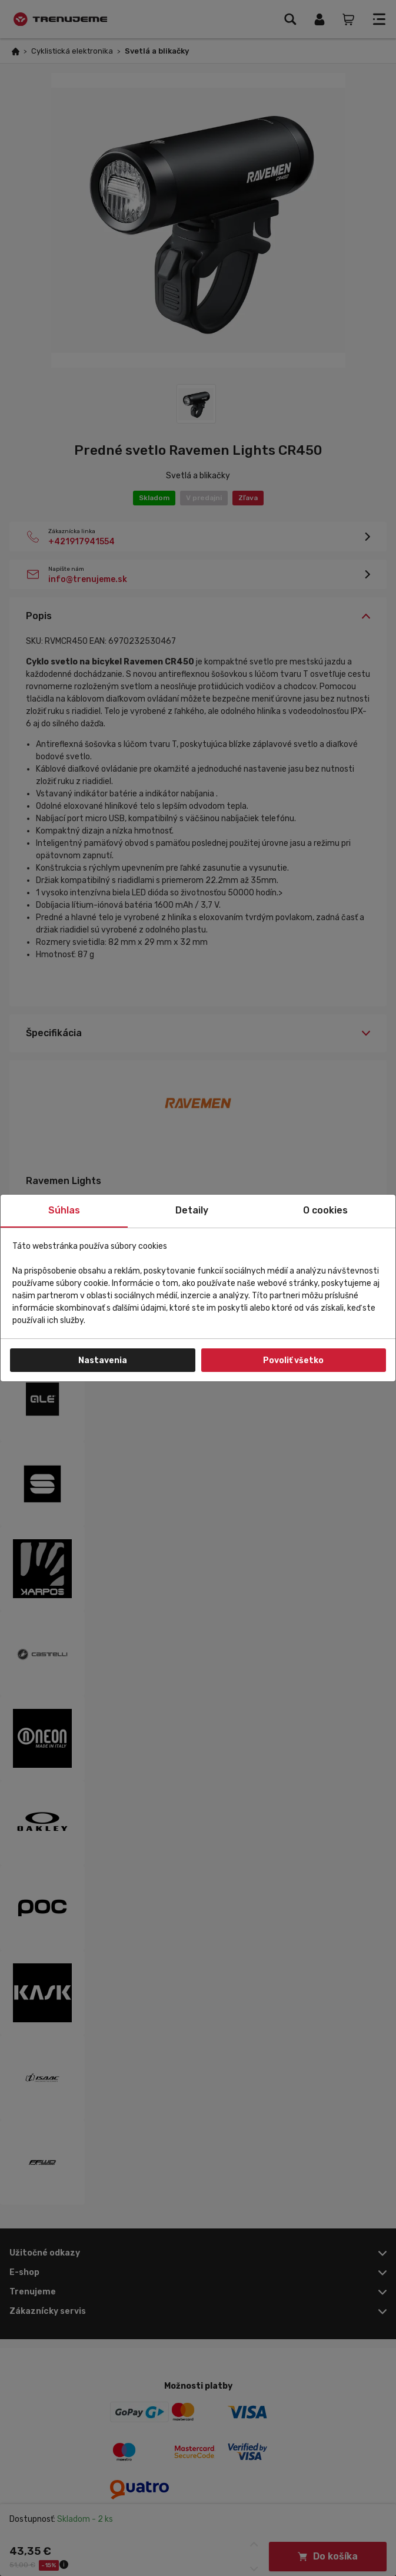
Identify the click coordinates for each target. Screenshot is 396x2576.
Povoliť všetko (293, 1360)
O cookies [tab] (325, 1210)
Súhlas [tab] (64, 1210)
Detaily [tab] (191, 1210)
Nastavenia (102, 1360)
